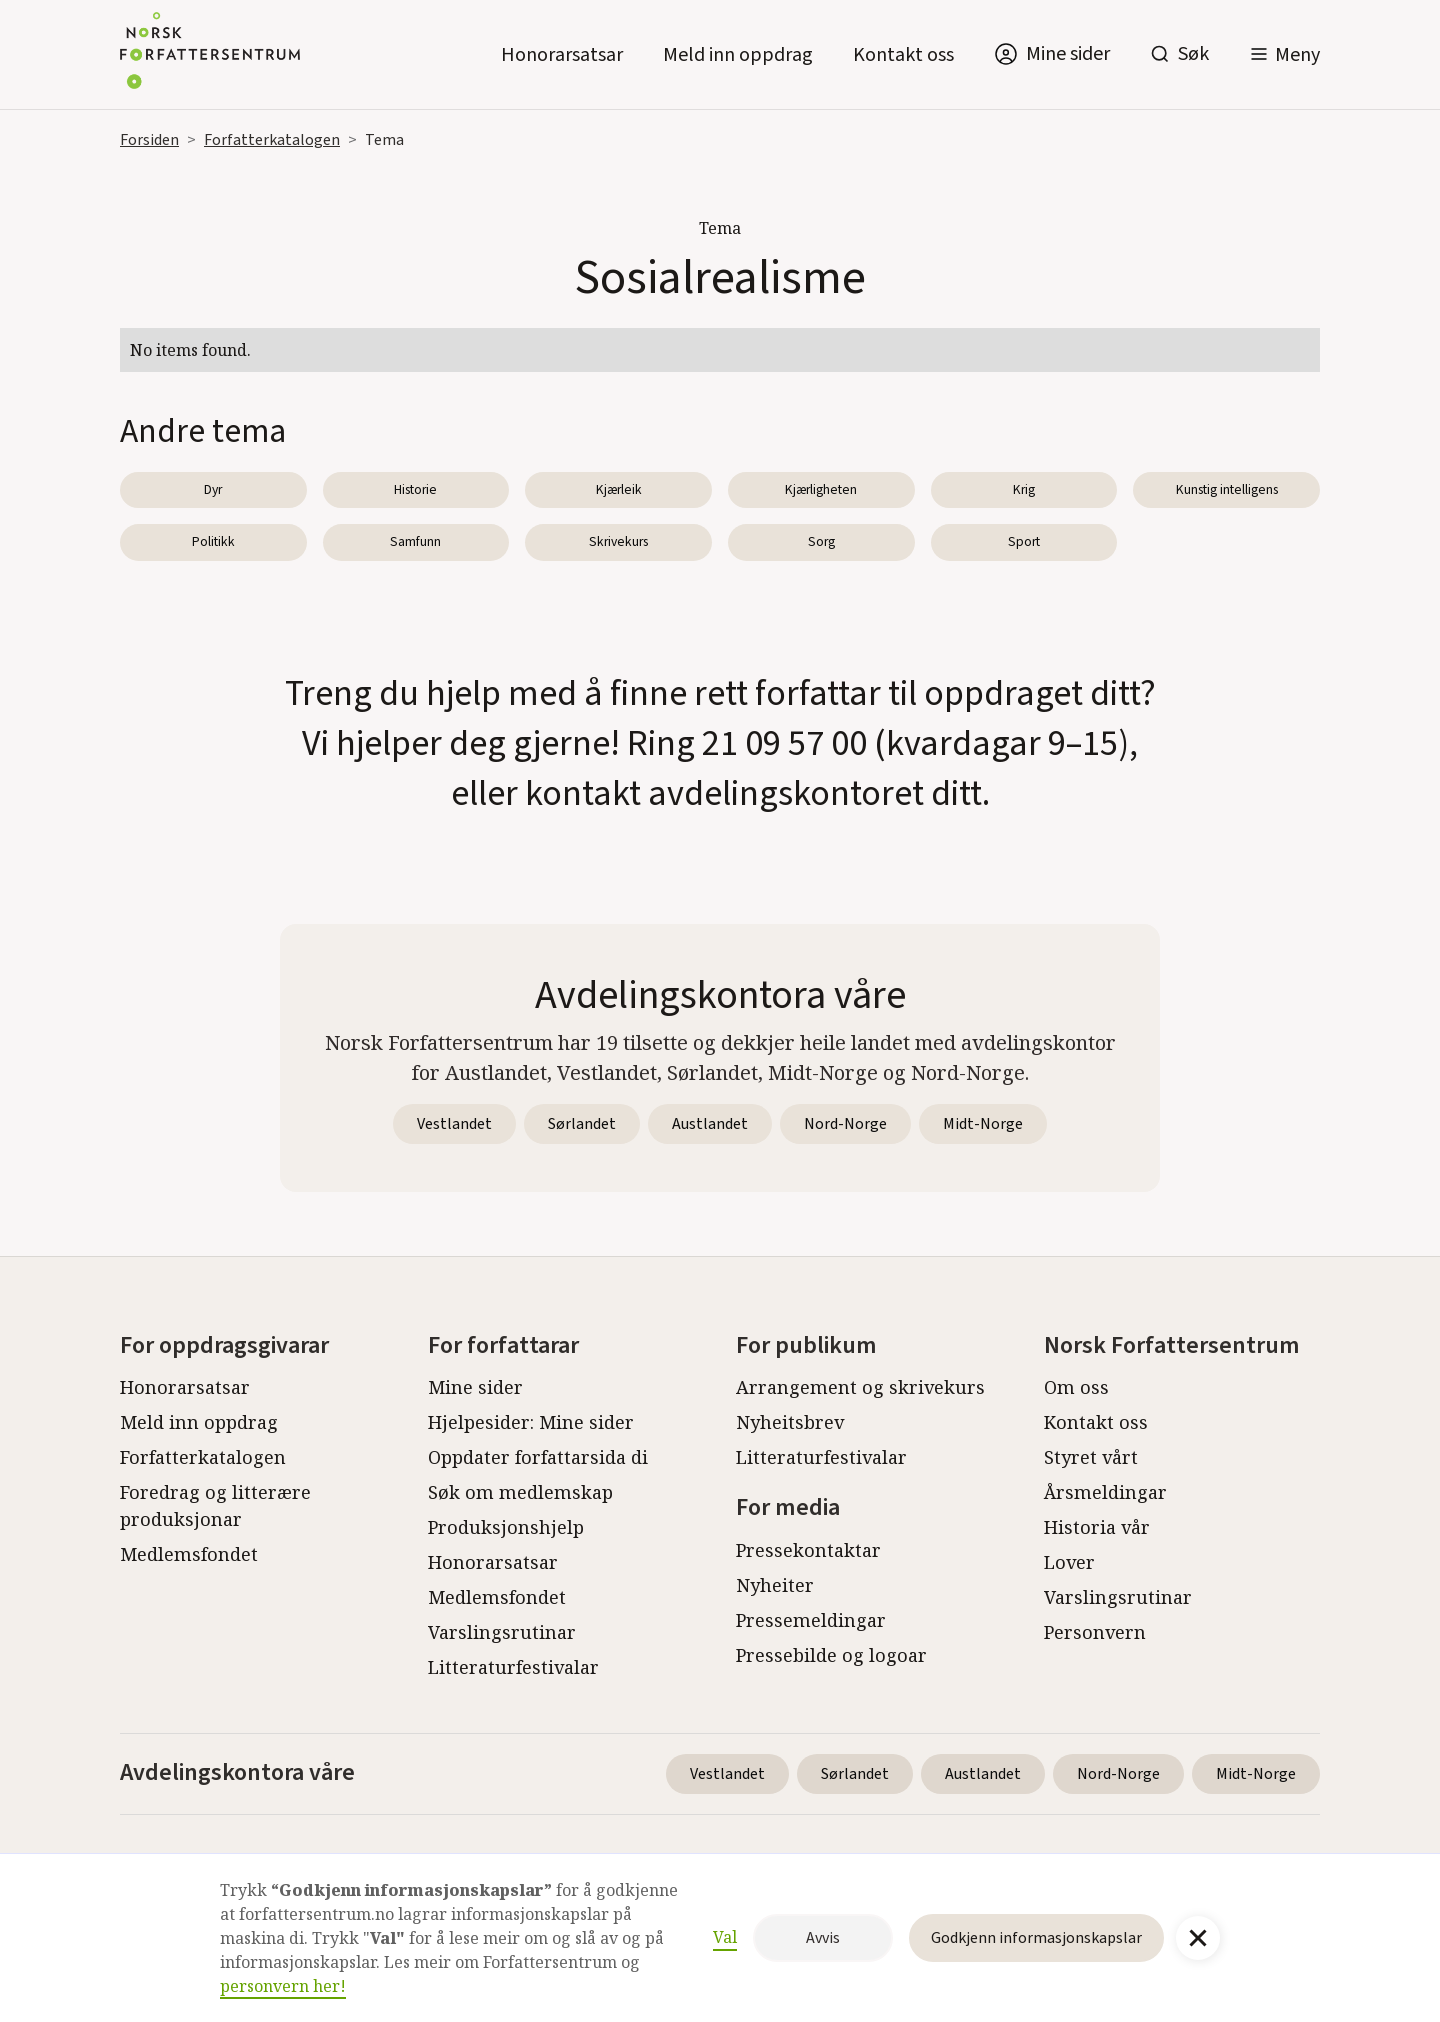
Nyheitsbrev (790, 1422)
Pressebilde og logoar (831, 1655)
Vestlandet (454, 1124)
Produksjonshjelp (506, 1527)
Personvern (1095, 1632)
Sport (1024, 541)
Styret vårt (1091, 1457)
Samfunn (415, 541)
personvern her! (283, 1986)
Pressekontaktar (808, 1550)
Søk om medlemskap (520, 1492)
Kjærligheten (821, 489)
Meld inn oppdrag (738, 55)
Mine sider (475, 1387)
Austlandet (710, 1124)
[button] (1284, 54)
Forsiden (149, 140)
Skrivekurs (618, 541)
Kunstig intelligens (1227, 489)
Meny (1297, 55)
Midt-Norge (983, 1124)
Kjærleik (619, 489)
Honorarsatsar (562, 55)
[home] (210, 54)
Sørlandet (582, 1124)
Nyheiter (775, 1585)
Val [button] (725, 1937)
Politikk (213, 541)
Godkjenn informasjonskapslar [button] (1036, 1938)
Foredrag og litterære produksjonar (215, 1505)
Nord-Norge (845, 1124)
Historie (415, 489)
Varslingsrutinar (502, 1632)
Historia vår (1097, 1527)
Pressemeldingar (811, 1620)
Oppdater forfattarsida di (538, 1457)
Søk (1193, 54)
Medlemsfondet (189, 1554)
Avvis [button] (823, 1938)
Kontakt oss (903, 55)
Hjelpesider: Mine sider (531, 1422)
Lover (1069, 1562)
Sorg (821, 541)
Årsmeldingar (1105, 1492)
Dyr (213, 489)
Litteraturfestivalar (513, 1667)
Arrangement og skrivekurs (860, 1387)
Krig (1024, 489)
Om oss (1076, 1387)
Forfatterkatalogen (272, 140)
